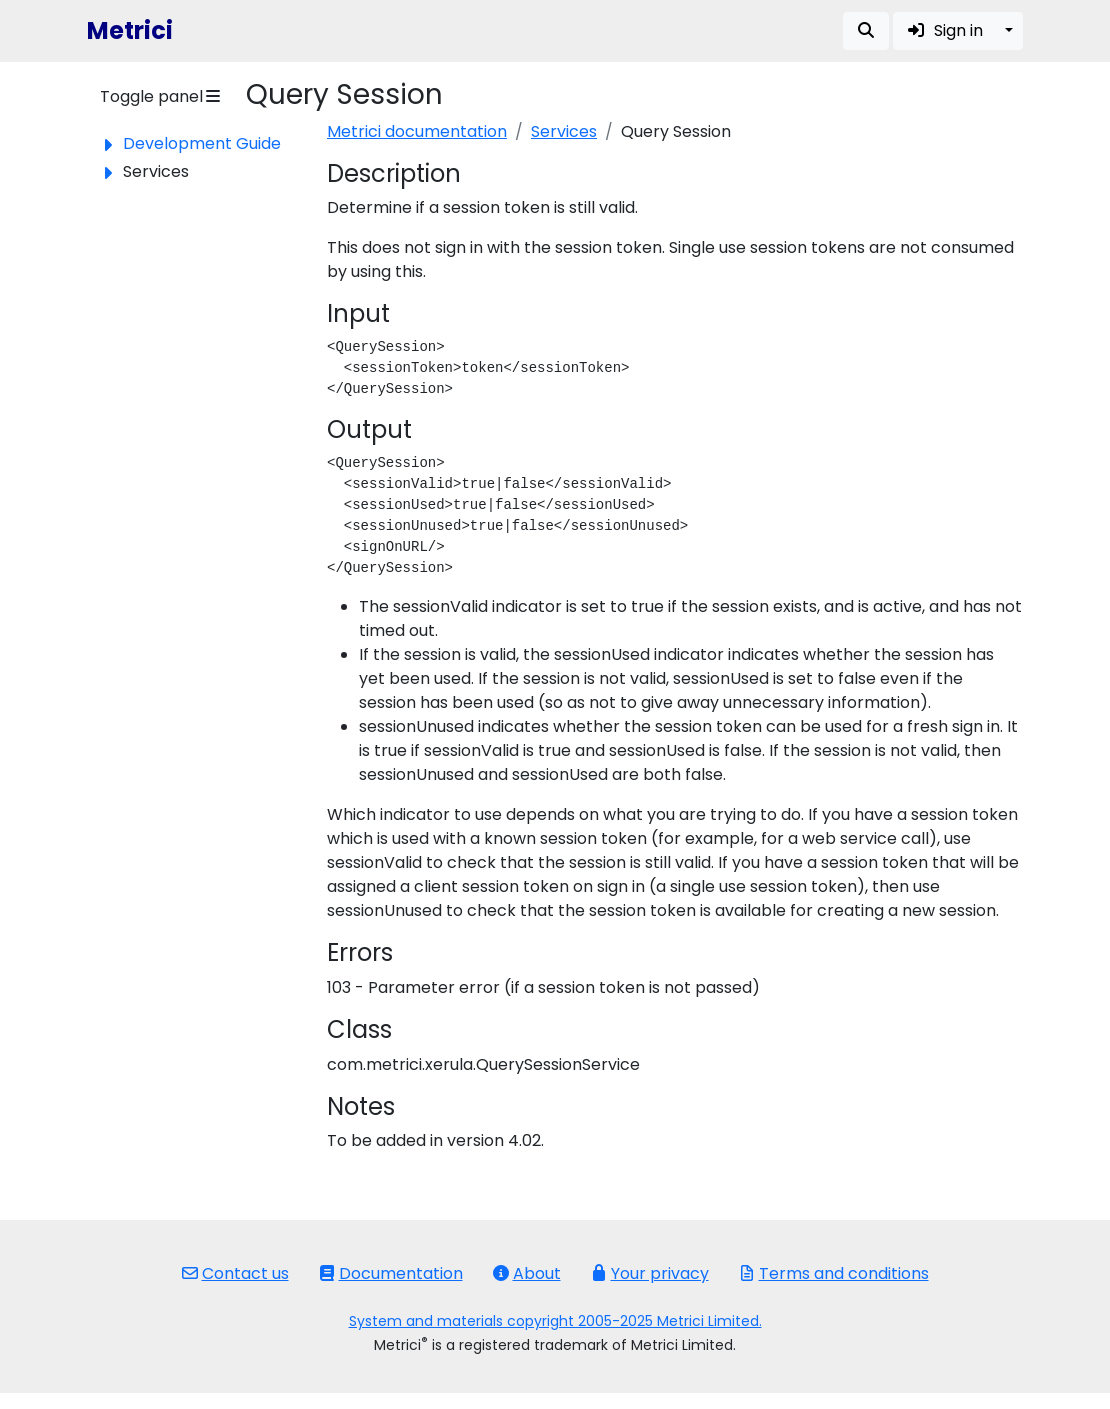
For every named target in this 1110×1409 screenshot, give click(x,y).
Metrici (130, 30)
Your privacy (650, 1273)
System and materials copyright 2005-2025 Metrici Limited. (555, 1321)
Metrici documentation (417, 131)
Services (564, 131)
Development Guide (202, 143)
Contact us (235, 1273)
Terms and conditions (834, 1273)
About (527, 1273)
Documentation (391, 1273)
